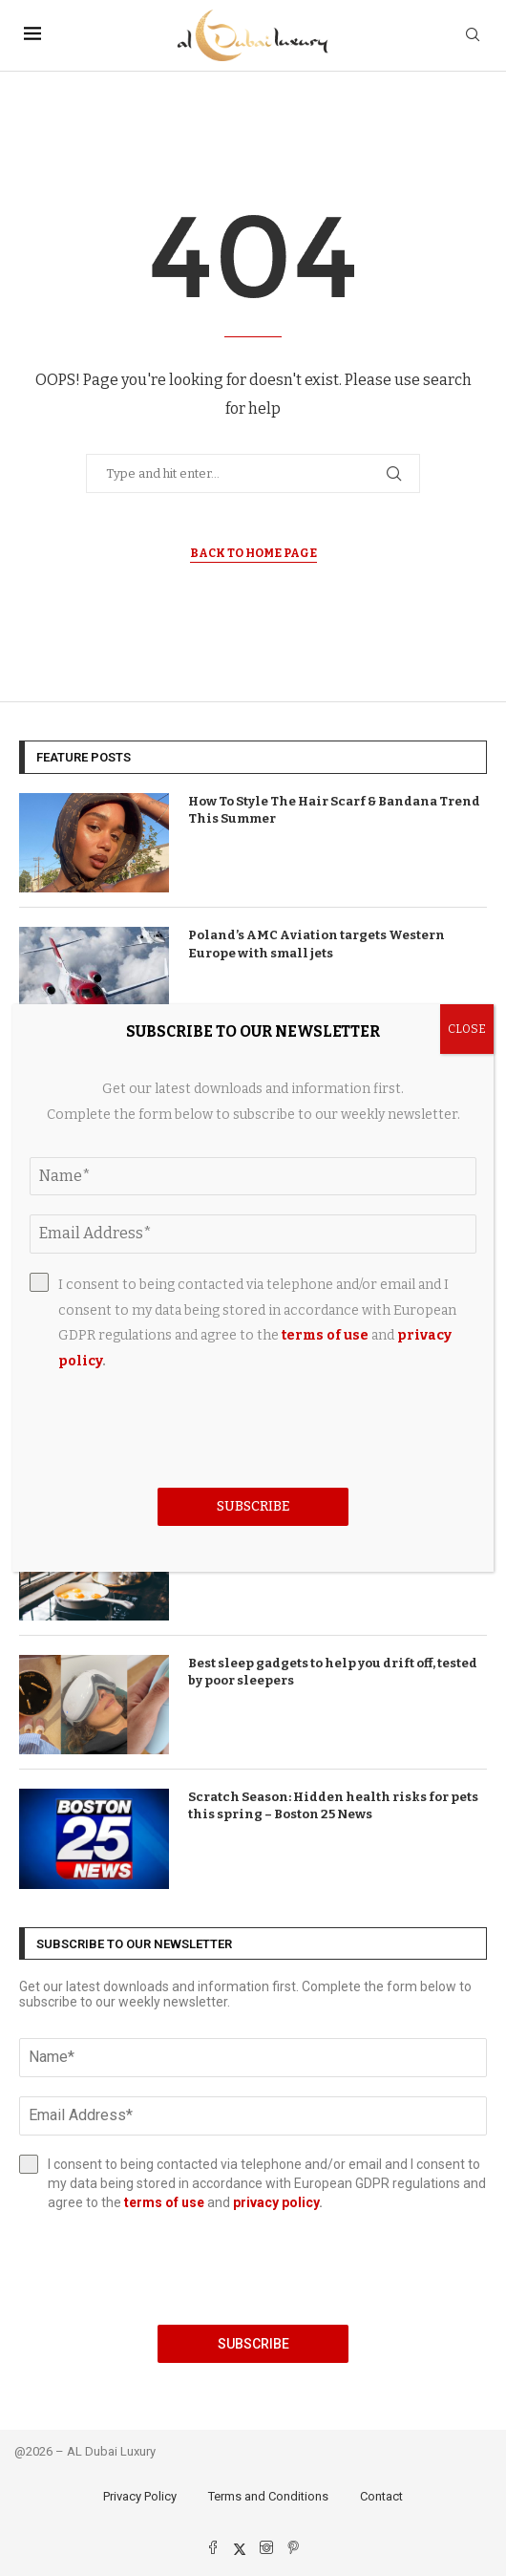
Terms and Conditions (268, 2496)
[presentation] (253, 2268)
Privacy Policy (140, 2496)
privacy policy (276, 2202)
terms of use (164, 2202)
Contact (381, 2496)
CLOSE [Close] (467, 1029)
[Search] (472, 36)
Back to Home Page (253, 553)
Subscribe (253, 2343)
